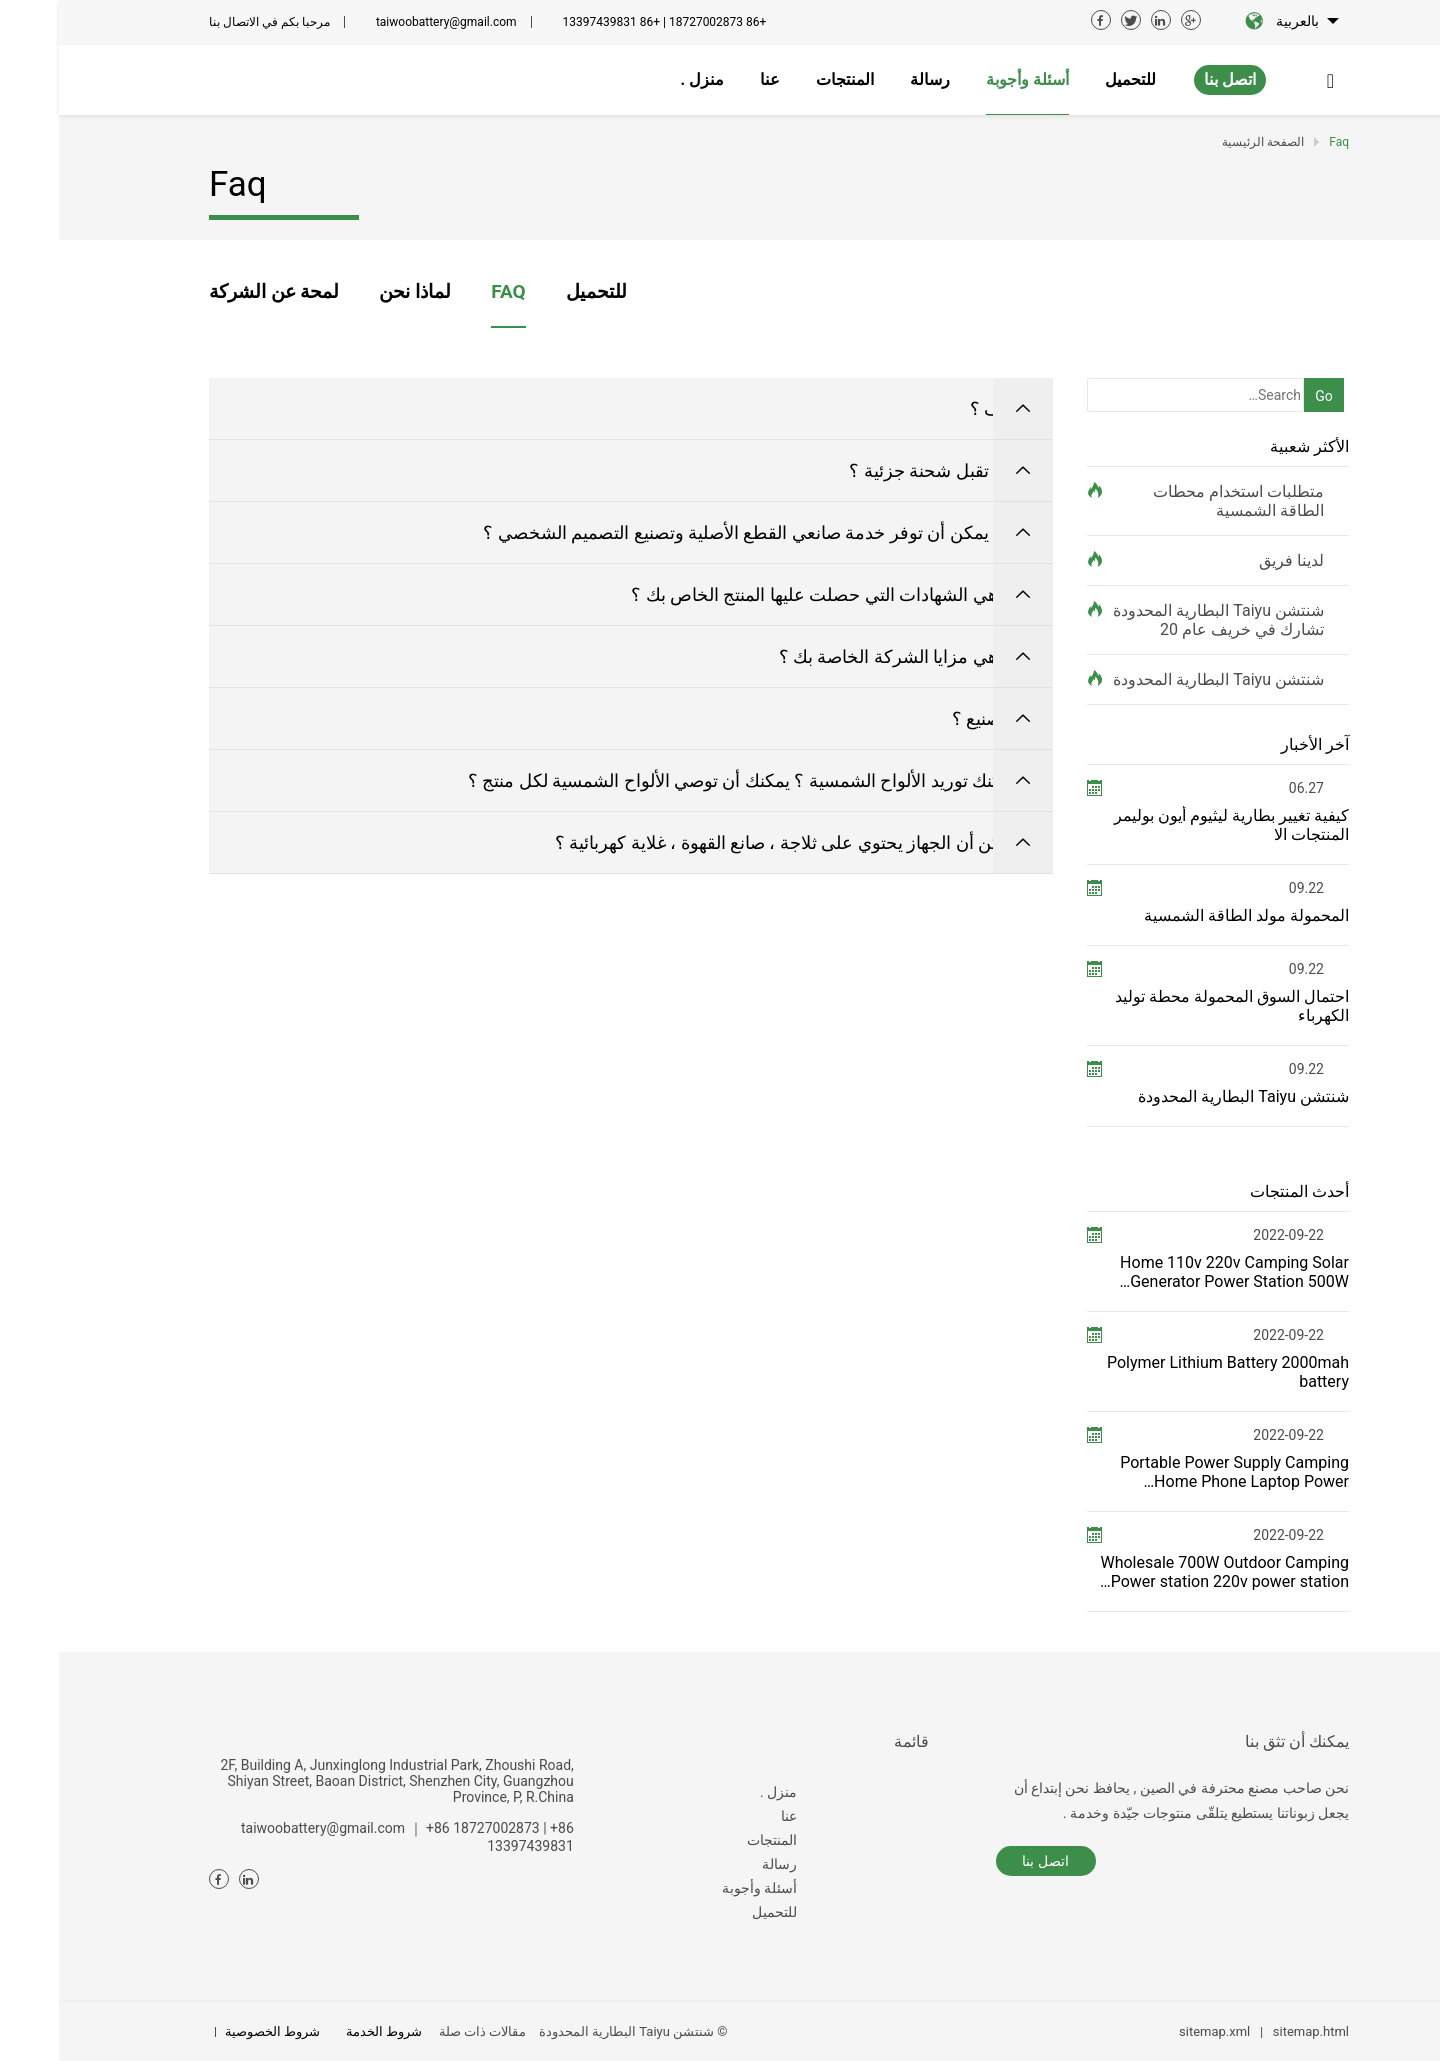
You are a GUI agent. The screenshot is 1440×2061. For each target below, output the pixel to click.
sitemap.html (1252, 2031)
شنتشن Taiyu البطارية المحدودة (1159, 679)
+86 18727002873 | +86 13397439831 (606, 22)
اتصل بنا (1171, 79)
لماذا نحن (356, 291)
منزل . (719, 1792)
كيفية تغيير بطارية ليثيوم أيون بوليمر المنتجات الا (1172, 825)
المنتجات (713, 1840)
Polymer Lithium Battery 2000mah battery (1169, 1372)
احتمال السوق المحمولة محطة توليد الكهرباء (1173, 1006)
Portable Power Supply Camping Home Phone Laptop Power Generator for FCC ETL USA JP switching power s (1175, 1472)
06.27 (1247, 788)
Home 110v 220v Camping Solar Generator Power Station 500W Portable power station (1175, 1272)
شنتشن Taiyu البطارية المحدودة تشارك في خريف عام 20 (1159, 620)
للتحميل (537, 291)
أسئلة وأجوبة (700, 1888)
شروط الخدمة (325, 2031)
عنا (730, 1816)
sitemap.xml (1155, 2031)
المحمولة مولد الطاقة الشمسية (1187, 915)
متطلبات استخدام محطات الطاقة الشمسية (1179, 501)
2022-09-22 (1229, 1235)
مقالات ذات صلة (423, 2031)
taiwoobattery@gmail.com (387, 22)
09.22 (1247, 888)
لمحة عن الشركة (215, 291)
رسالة (720, 1864)
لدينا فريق (1232, 560)
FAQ (449, 291)
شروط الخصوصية (213, 2031)
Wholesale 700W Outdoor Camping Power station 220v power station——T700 (1165, 1572)
